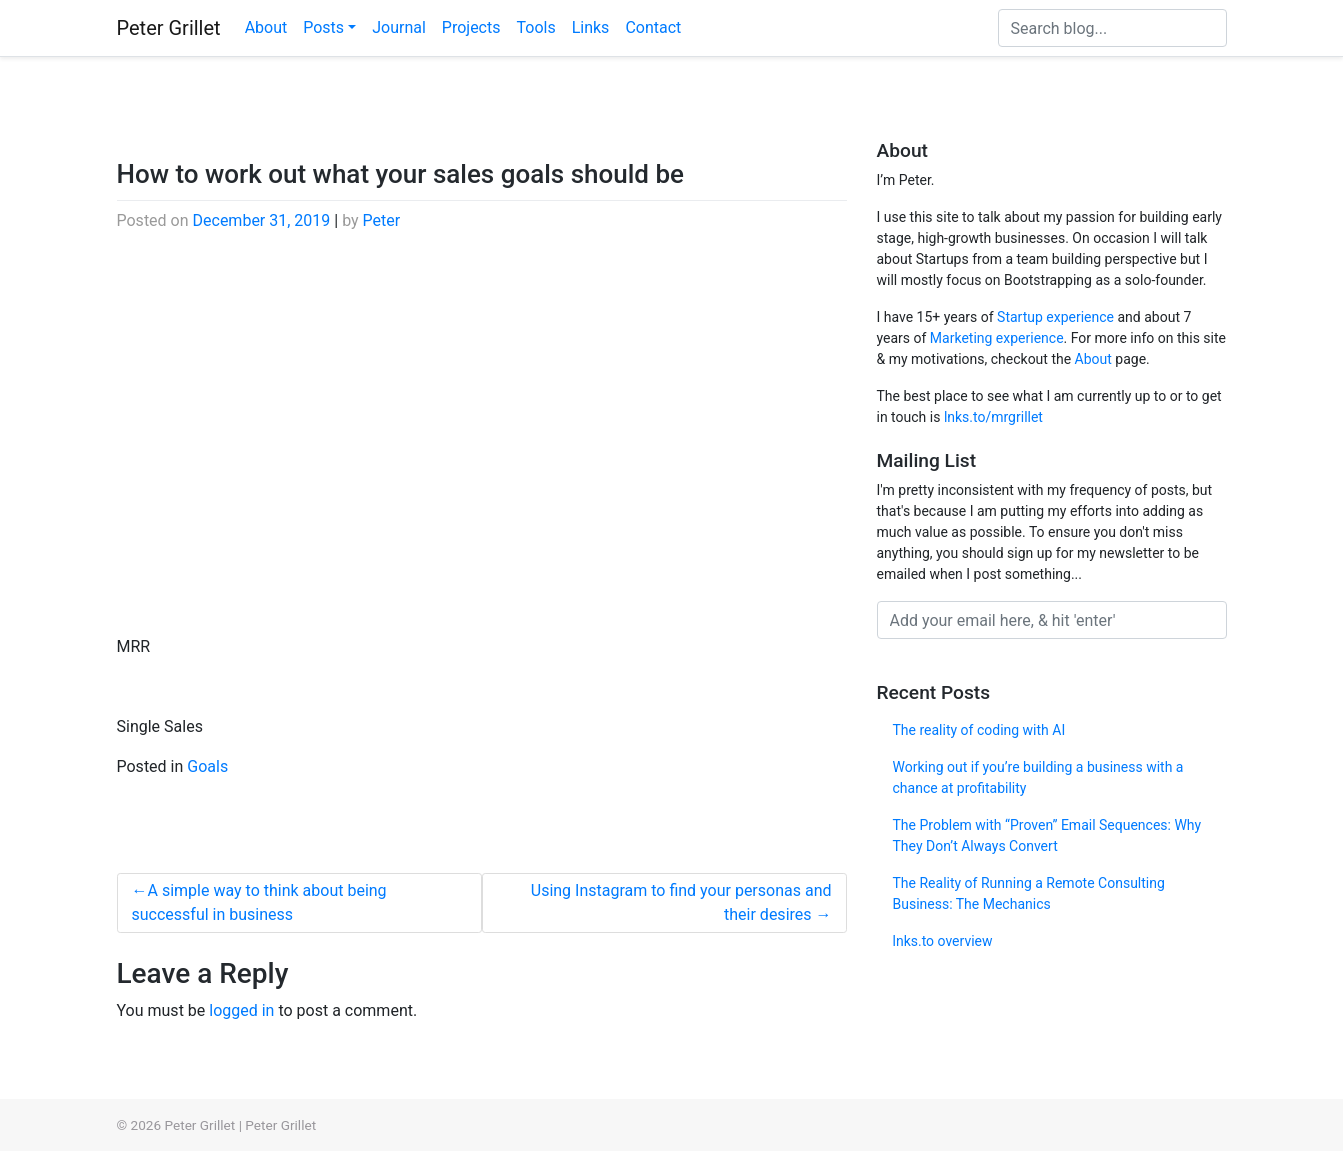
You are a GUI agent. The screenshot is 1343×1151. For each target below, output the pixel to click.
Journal (399, 27)
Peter (382, 220)
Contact (653, 27)
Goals (207, 766)
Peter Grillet (169, 28)
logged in (241, 1010)
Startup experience (1055, 317)
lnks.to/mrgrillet (993, 417)
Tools (535, 27)
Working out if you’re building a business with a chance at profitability (1038, 777)
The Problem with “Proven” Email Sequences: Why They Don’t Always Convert (1047, 835)
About (266, 27)
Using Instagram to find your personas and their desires (681, 902)
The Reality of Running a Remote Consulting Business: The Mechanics (1029, 893)
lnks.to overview (943, 941)
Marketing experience (997, 338)
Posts (323, 27)
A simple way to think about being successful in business (259, 902)
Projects (471, 27)
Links (591, 27)
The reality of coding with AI (979, 730)
